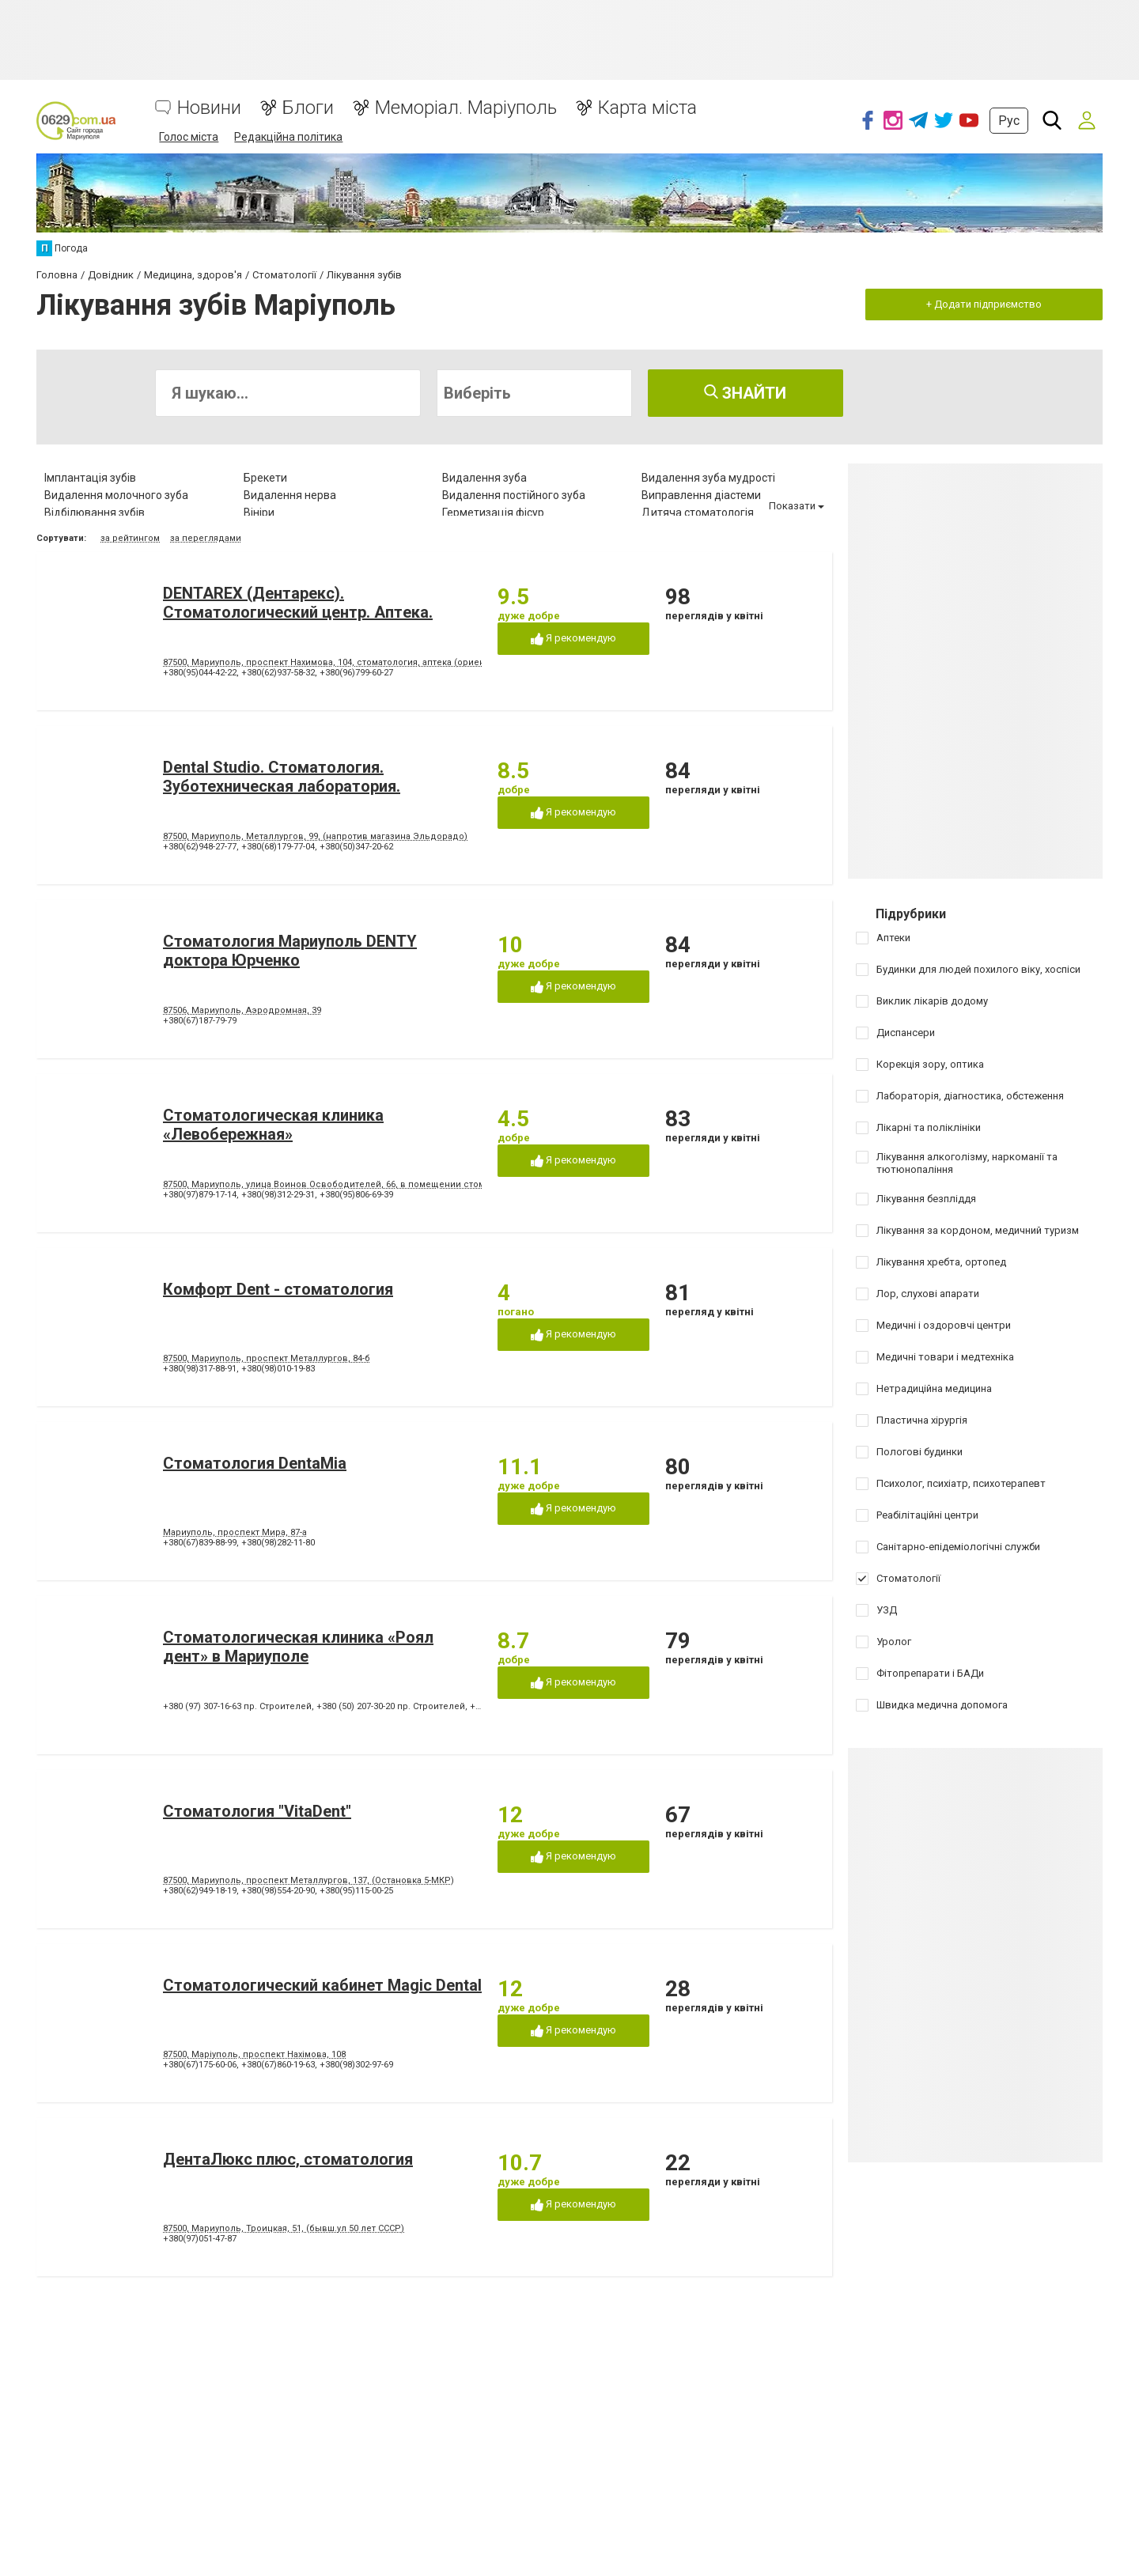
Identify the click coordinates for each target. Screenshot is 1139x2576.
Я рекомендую (573, 638)
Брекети (265, 477)
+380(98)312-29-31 (278, 1195)
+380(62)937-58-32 (278, 673)
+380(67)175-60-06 (200, 2065)
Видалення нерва (290, 495)
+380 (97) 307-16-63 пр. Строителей (237, 1706)
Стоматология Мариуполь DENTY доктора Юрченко (290, 951)
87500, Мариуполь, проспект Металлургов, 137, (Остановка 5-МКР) (308, 1880)
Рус (1009, 120)
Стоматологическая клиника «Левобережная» (273, 1125)
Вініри (259, 512)
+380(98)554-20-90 (278, 1891)
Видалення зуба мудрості (708, 477)
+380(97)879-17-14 (200, 1195)
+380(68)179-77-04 (278, 847)
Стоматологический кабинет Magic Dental (322, 1985)
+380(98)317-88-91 (200, 1369)
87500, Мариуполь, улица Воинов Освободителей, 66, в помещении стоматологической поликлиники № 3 (397, 1184)
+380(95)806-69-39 (356, 1195)
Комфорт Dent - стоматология (278, 1289)
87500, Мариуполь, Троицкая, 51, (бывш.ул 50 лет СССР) (283, 2228)
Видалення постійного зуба (513, 495)
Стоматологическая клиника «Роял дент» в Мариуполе (298, 1647)
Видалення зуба (484, 477)
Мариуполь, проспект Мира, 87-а (235, 1532)
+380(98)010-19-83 (278, 1369)
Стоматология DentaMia (254, 1463)
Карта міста (647, 108)
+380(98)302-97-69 (356, 2065)
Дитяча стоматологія (697, 512)
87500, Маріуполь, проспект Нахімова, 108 (254, 2054)
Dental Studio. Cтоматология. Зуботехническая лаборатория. (281, 777)
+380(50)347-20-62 (356, 847)
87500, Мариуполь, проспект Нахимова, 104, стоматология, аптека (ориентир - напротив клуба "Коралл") (391, 662)
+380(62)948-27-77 (200, 847)
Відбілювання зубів (94, 512)
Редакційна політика (288, 137)
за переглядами (205, 538)
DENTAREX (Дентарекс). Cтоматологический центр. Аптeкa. (298, 603)
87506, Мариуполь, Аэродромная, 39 (242, 1010)
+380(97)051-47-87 (200, 2239)
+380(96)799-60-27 (356, 673)
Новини (209, 108)
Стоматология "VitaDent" (257, 1811)
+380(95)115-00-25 (356, 1891)
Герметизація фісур (493, 512)
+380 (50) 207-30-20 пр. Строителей (390, 1706)
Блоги (308, 108)
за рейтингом (130, 538)
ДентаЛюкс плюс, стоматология (288, 2159)
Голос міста (188, 137)
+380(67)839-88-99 (200, 1543)
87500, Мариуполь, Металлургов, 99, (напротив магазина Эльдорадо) (315, 836)
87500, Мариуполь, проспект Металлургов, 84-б (266, 1358)
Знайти (745, 393)
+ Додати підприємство (984, 304)
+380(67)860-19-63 (278, 2065)
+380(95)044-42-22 (200, 673)
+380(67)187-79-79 (200, 1021)
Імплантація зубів (90, 477)
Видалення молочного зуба (116, 495)
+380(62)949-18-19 (200, 1891)
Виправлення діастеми (701, 495)
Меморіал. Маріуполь (466, 108)
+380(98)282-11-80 (278, 1543)
